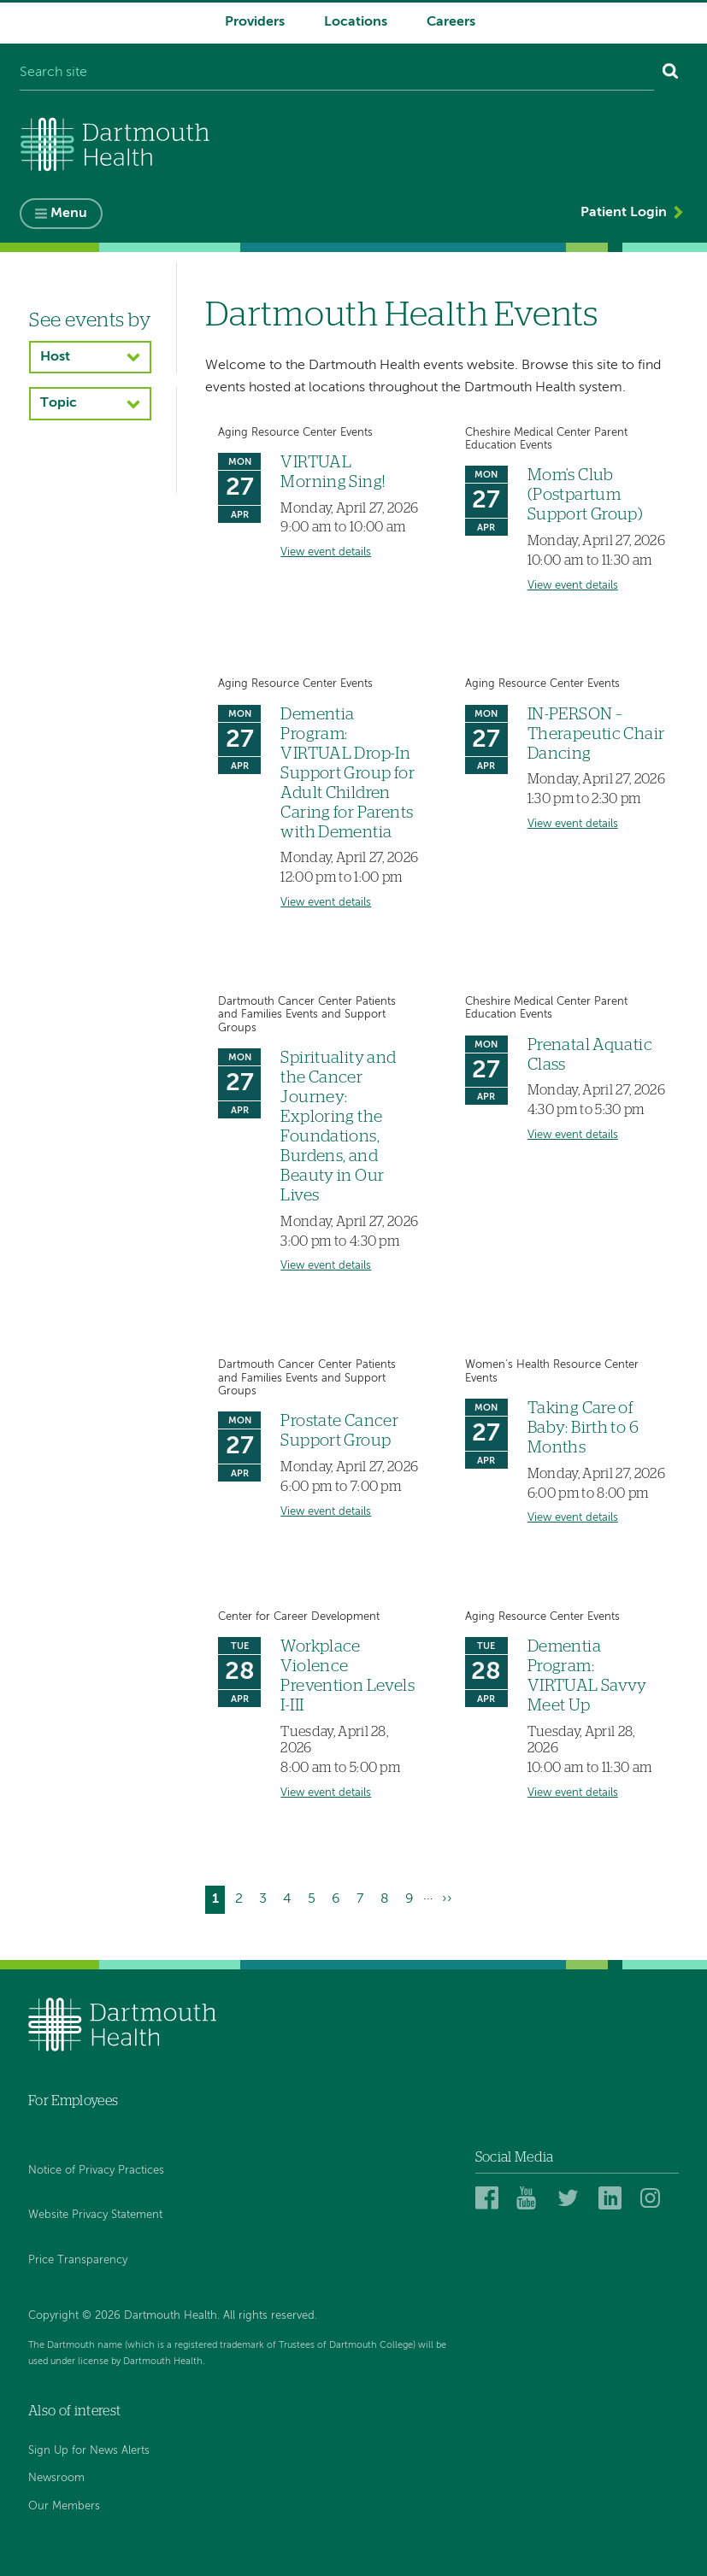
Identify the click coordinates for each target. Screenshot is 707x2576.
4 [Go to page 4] (290, 1897)
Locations (355, 22)
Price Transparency (77, 2260)
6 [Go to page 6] (339, 1897)
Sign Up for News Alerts (89, 2450)
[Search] (670, 73)
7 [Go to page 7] (363, 1897)
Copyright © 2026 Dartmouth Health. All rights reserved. (172, 2315)
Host (55, 357)
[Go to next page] (447, 1900)
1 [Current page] (219, 1901)
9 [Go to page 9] (413, 1897)
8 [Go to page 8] (388, 1897)
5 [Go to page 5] (315, 1897)
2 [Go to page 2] (242, 1897)
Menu (68, 213)
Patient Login (623, 213)
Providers (255, 22)
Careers (451, 22)
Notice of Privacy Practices (96, 2170)
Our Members (64, 2506)
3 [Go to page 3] (266, 1897)
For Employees (73, 2101)
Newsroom (56, 2478)
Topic (58, 403)
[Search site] (337, 73)
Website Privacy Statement (95, 2215)
